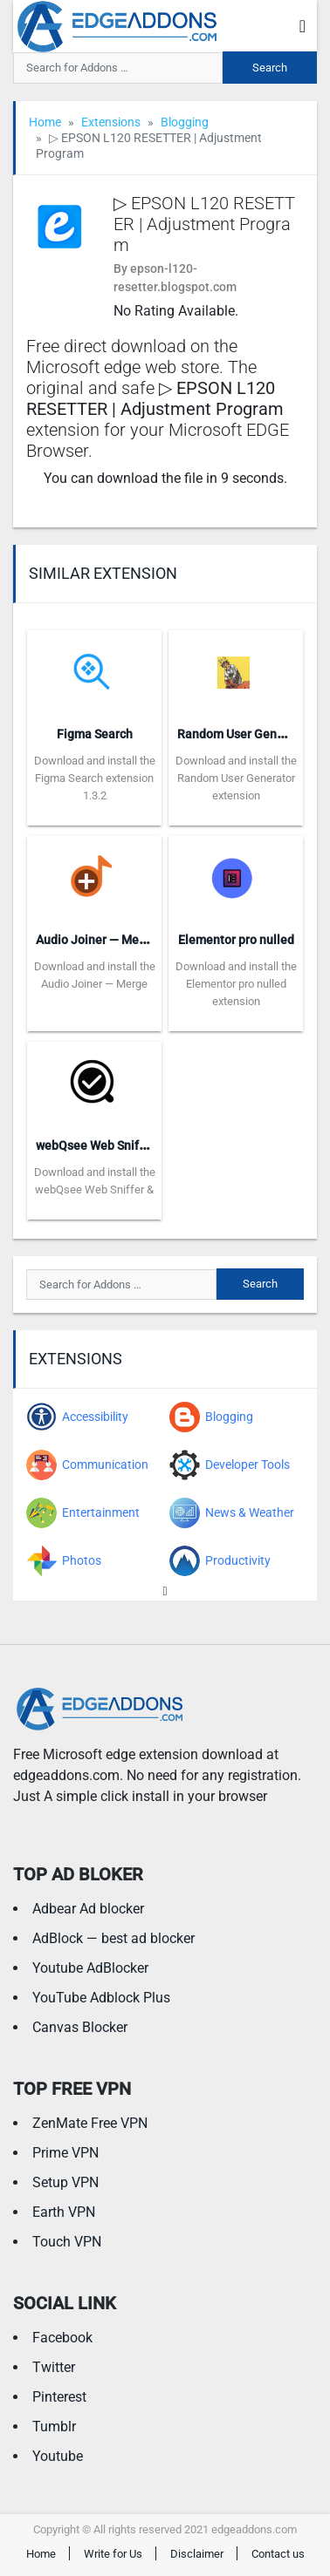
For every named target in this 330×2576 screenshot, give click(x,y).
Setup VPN (65, 2182)
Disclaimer (196, 2553)
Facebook (62, 2337)
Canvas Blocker (79, 2027)
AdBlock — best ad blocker (113, 1938)
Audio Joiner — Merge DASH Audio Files (146, 940)
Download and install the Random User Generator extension (236, 778)
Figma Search (95, 734)
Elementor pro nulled (236, 940)
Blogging (185, 122)
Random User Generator (244, 734)
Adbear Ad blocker (88, 1908)
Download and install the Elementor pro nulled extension (236, 984)
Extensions (111, 122)
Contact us (278, 2553)
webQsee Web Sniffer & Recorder (127, 1145)
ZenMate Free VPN (90, 2123)
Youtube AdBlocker (90, 1968)
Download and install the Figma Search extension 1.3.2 (94, 778)
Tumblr (54, 2426)
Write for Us (113, 2553)
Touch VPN (66, 2241)
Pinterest (59, 2397)
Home (45, 122)
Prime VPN (65, 2152)
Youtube (57, 2456)
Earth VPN (63, 2212)
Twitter (53, 2367)
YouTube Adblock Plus (101, 1997)
